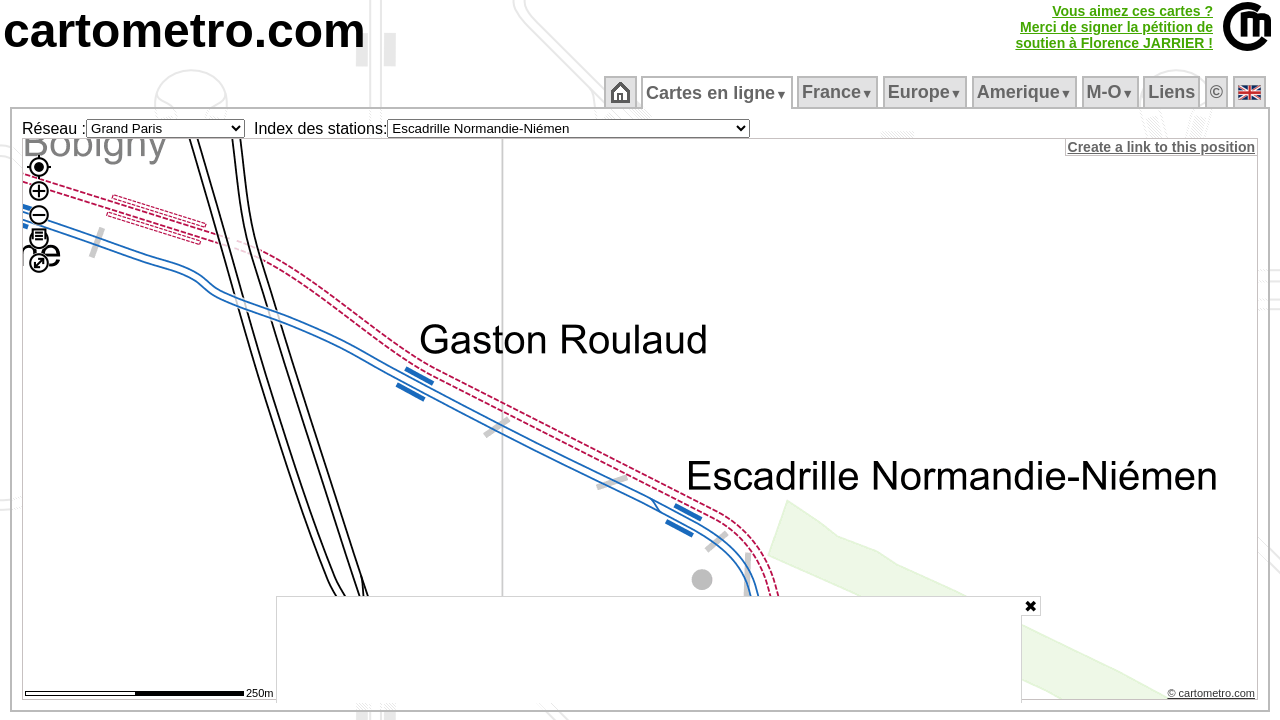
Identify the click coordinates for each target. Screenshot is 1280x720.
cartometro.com (184, 30)
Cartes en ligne (718, 93)
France (838, 92)
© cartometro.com (1213, 696)
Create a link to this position (1162, 147)
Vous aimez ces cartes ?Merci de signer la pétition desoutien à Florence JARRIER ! (1114, 27)
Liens (1173, 92)
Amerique (1025, 92)
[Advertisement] (649, 650)
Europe (926, 92)
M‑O (1111, 92)
